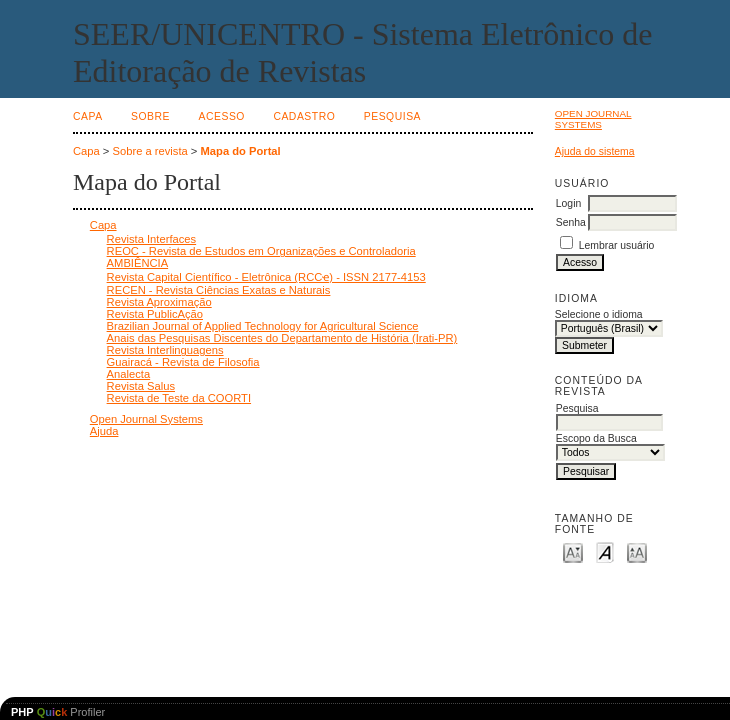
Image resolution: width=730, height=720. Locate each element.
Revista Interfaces (152, 239)
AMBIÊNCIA (138, 263)
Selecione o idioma (599, 314)
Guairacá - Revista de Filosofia (183, 362)
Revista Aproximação (159, 302)
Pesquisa (392, 116)
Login (568, 203)
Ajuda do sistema (595, 151)
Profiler (58, 712)
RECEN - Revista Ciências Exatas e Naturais (219, 290)
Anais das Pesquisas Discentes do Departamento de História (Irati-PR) (282, 338)
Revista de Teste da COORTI (179, 398)
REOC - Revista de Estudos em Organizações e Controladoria (261, 251)
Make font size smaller (573, 551)
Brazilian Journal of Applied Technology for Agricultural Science (263, 326)
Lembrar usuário (617, 245)
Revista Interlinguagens (165, 350)
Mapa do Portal (241, 151)
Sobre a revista (150, 151)
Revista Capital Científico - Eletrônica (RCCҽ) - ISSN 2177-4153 (266, 277)
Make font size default (605, 551)
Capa (88, 116)
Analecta (129, 374)
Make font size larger (637, 551)
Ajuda (104, 431)
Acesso (222, 116)
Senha (571, 222)
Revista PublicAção (155, 314)
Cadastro (304, 116)
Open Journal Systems (593, 119)
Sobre (150, 116)
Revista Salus (141, 386)
